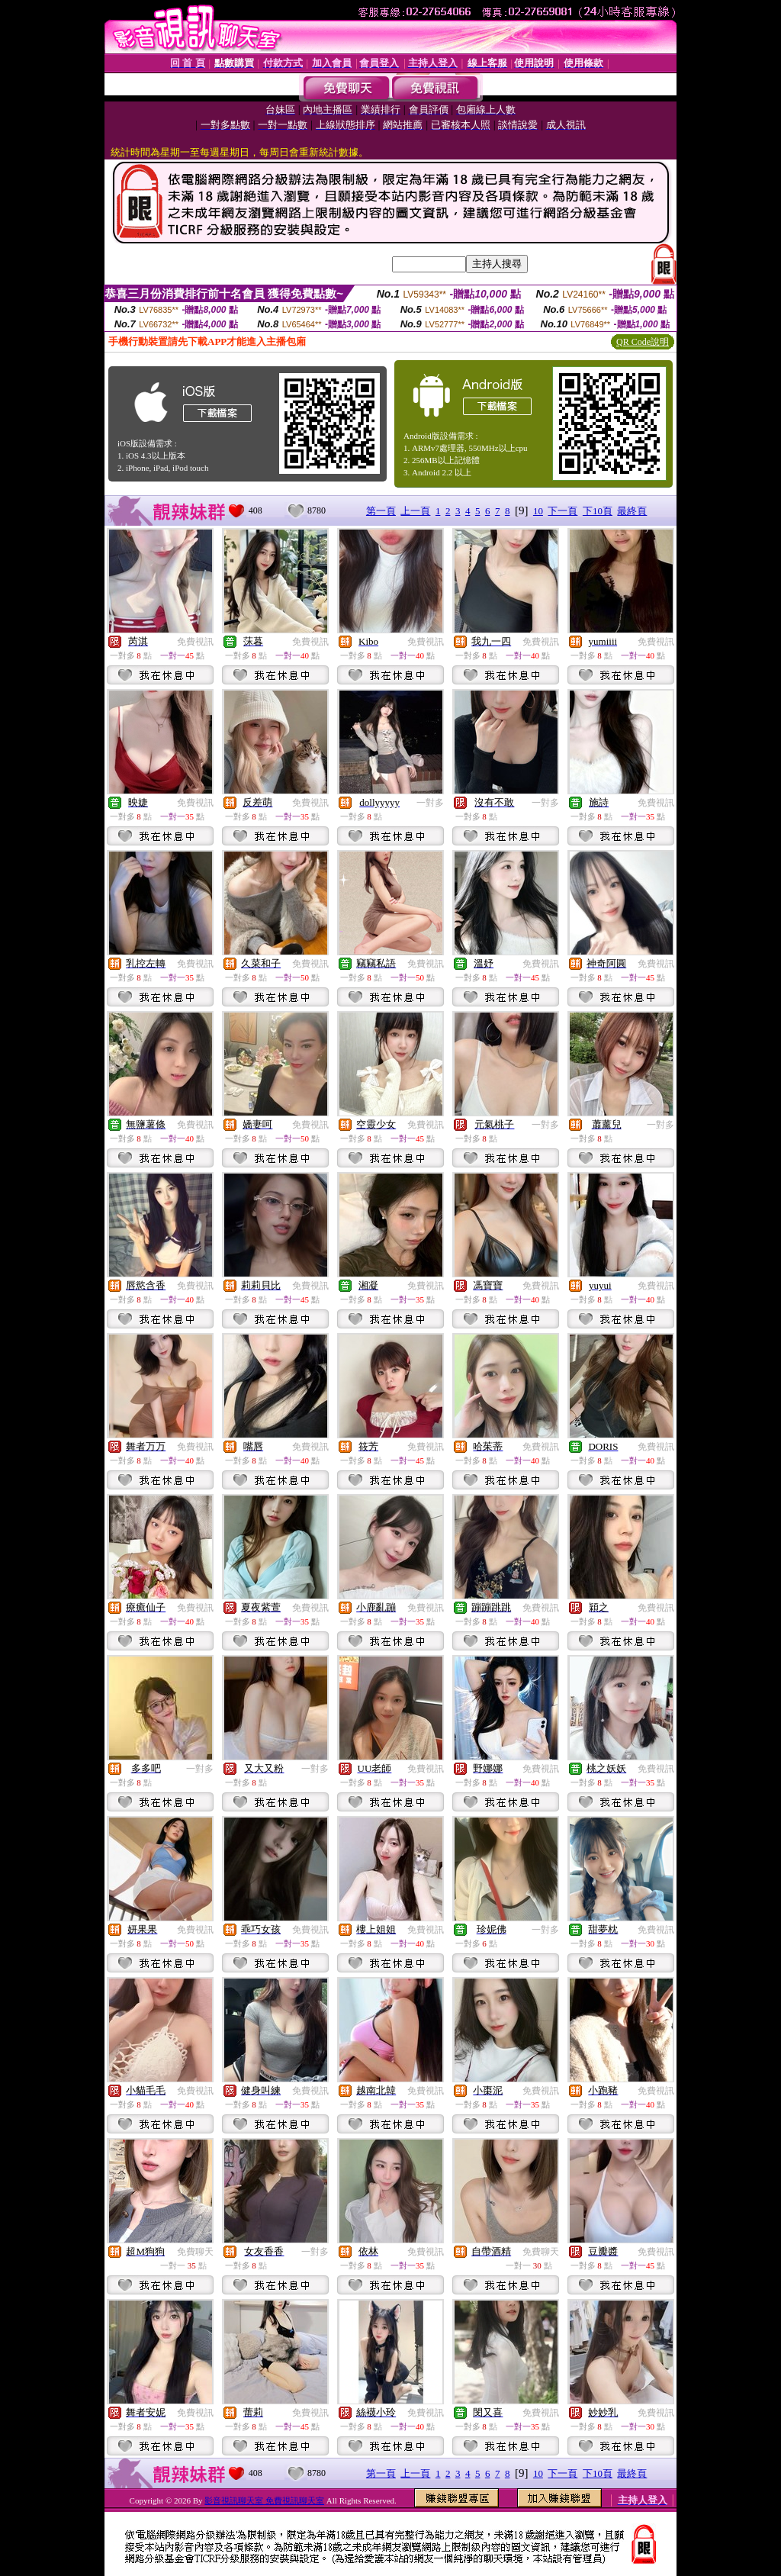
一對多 (430, 802)
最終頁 (632, 511)
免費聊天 (195, 2251)
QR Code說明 (642, 341)
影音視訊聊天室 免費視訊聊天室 (264, 2500)
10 (538, 511)
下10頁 (597, 511)
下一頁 (562, 511)
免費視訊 (195, 641)
